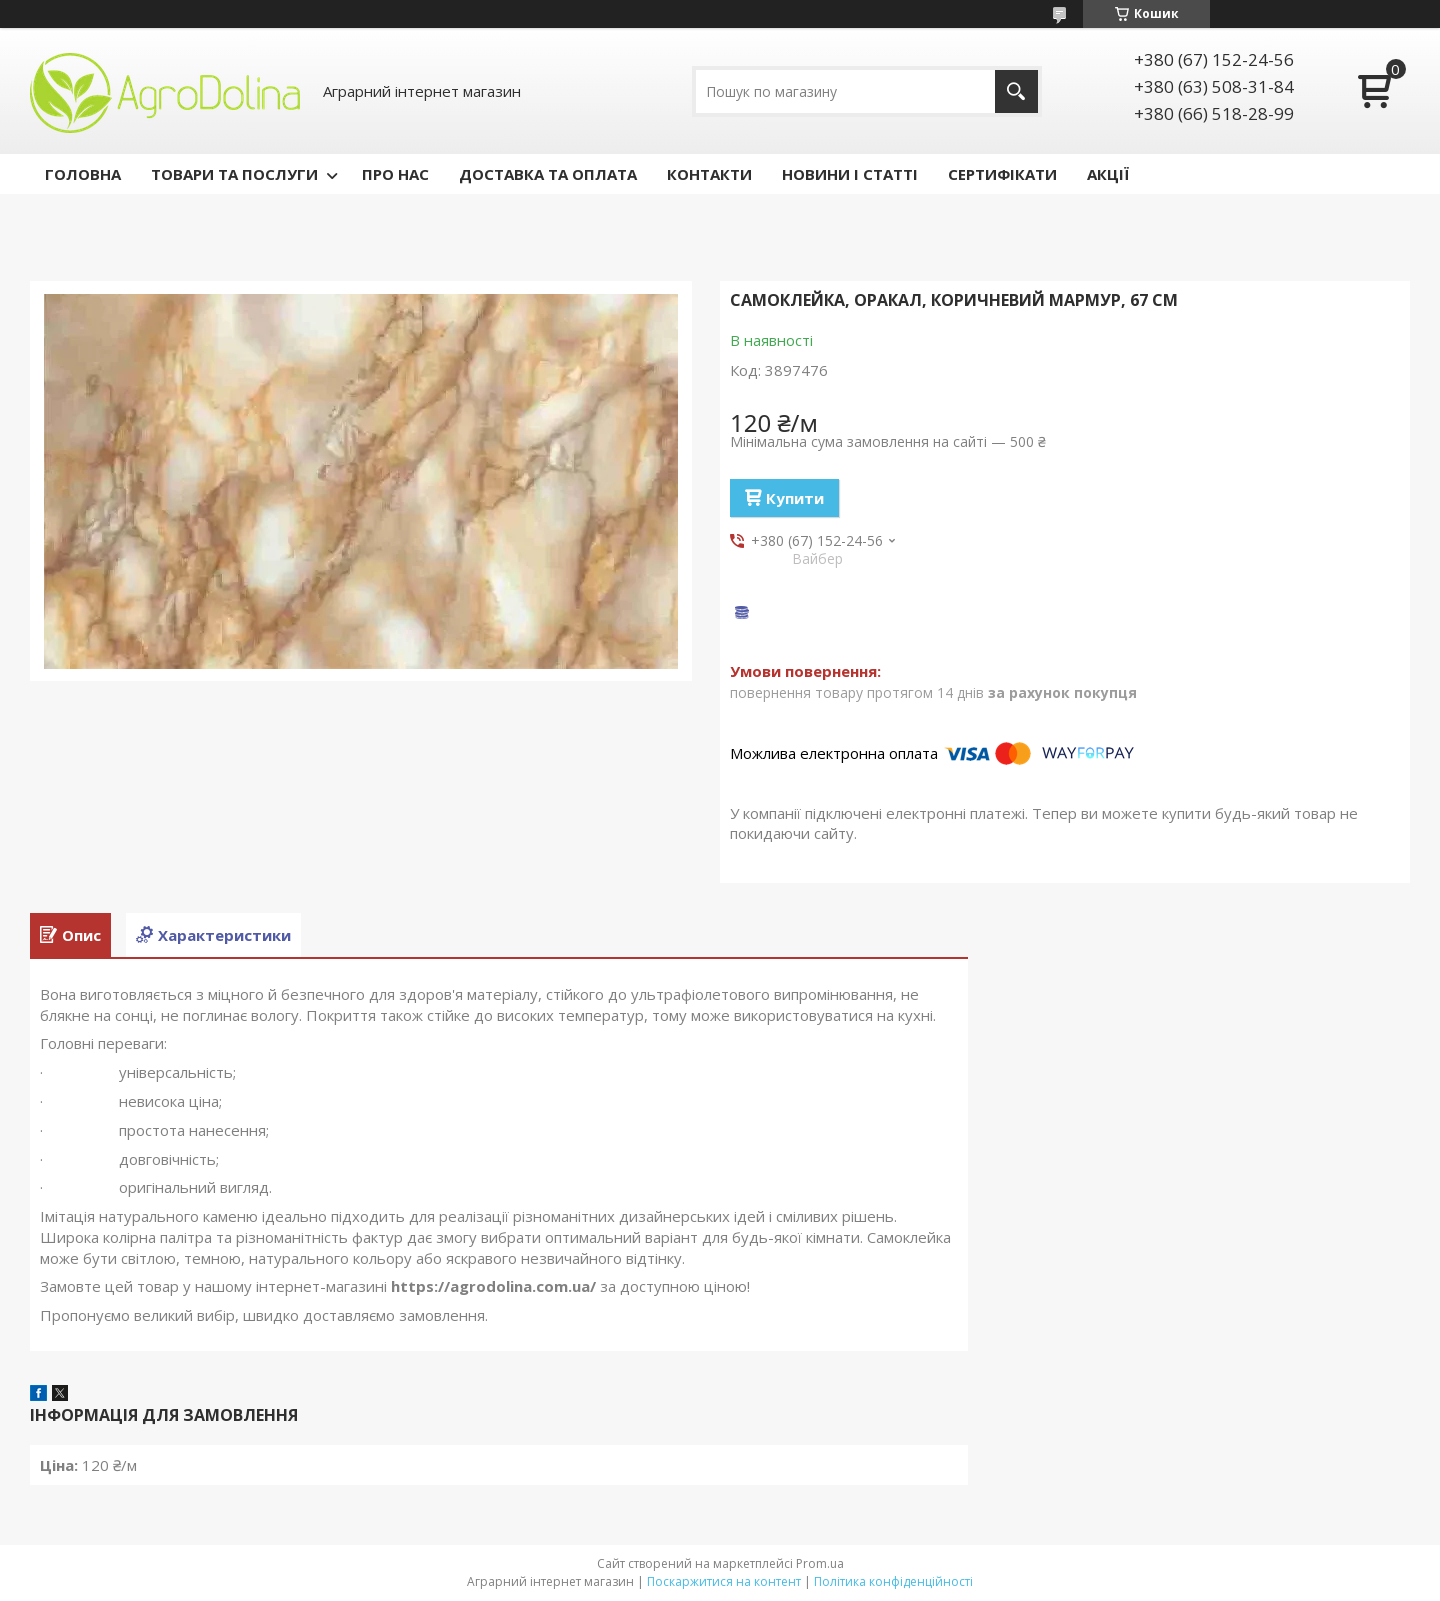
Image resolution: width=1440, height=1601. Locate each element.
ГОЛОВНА (83, 174)
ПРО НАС (395, 174)
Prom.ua (820, 1563)
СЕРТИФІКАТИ (1002, 174)
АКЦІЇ (1108, 174)
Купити (795, 498)
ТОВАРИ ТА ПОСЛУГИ (234, 174)
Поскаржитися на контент (724, 1581)
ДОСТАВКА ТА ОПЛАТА (548, 174)
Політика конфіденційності (893, 1581)
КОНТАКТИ (709, 174)
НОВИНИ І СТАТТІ (850, 174)
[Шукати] (1016, 91)
